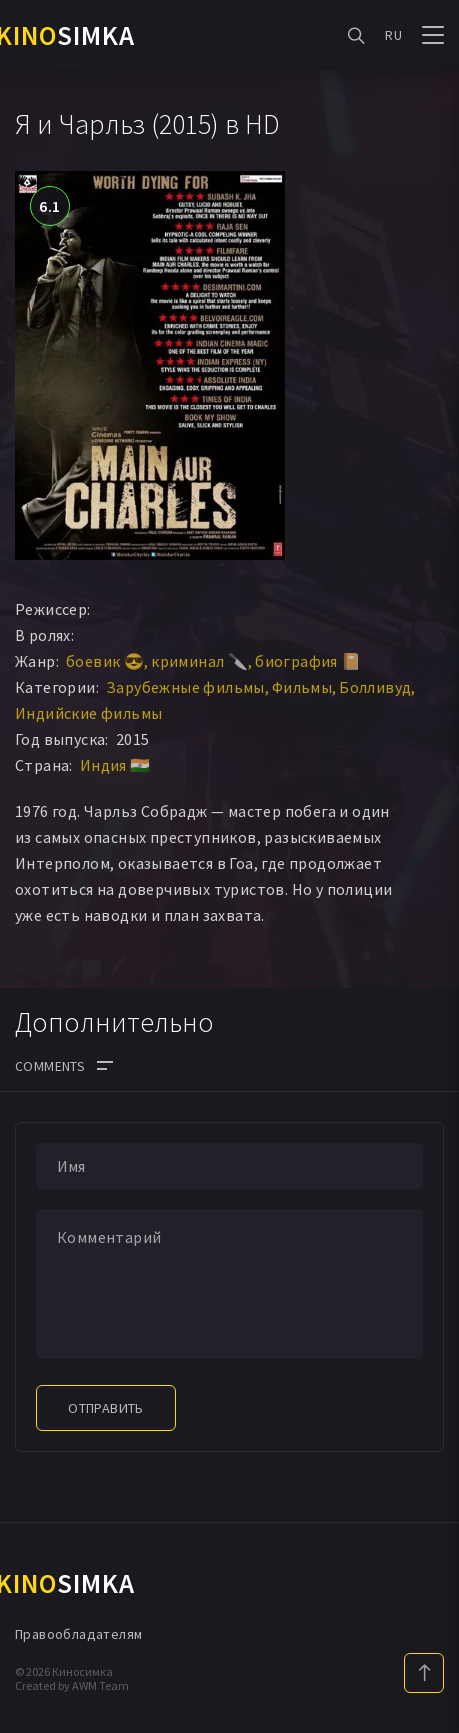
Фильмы (302, 687)
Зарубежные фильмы (185, 687)
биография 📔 (308, 661)
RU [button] (393, 35)
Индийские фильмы (88, 713)
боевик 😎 (105, 661)
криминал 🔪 (199, 661)
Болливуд (375, 687)
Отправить (106, 1408)
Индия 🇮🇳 (115, 765)
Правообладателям (78, 1634)
